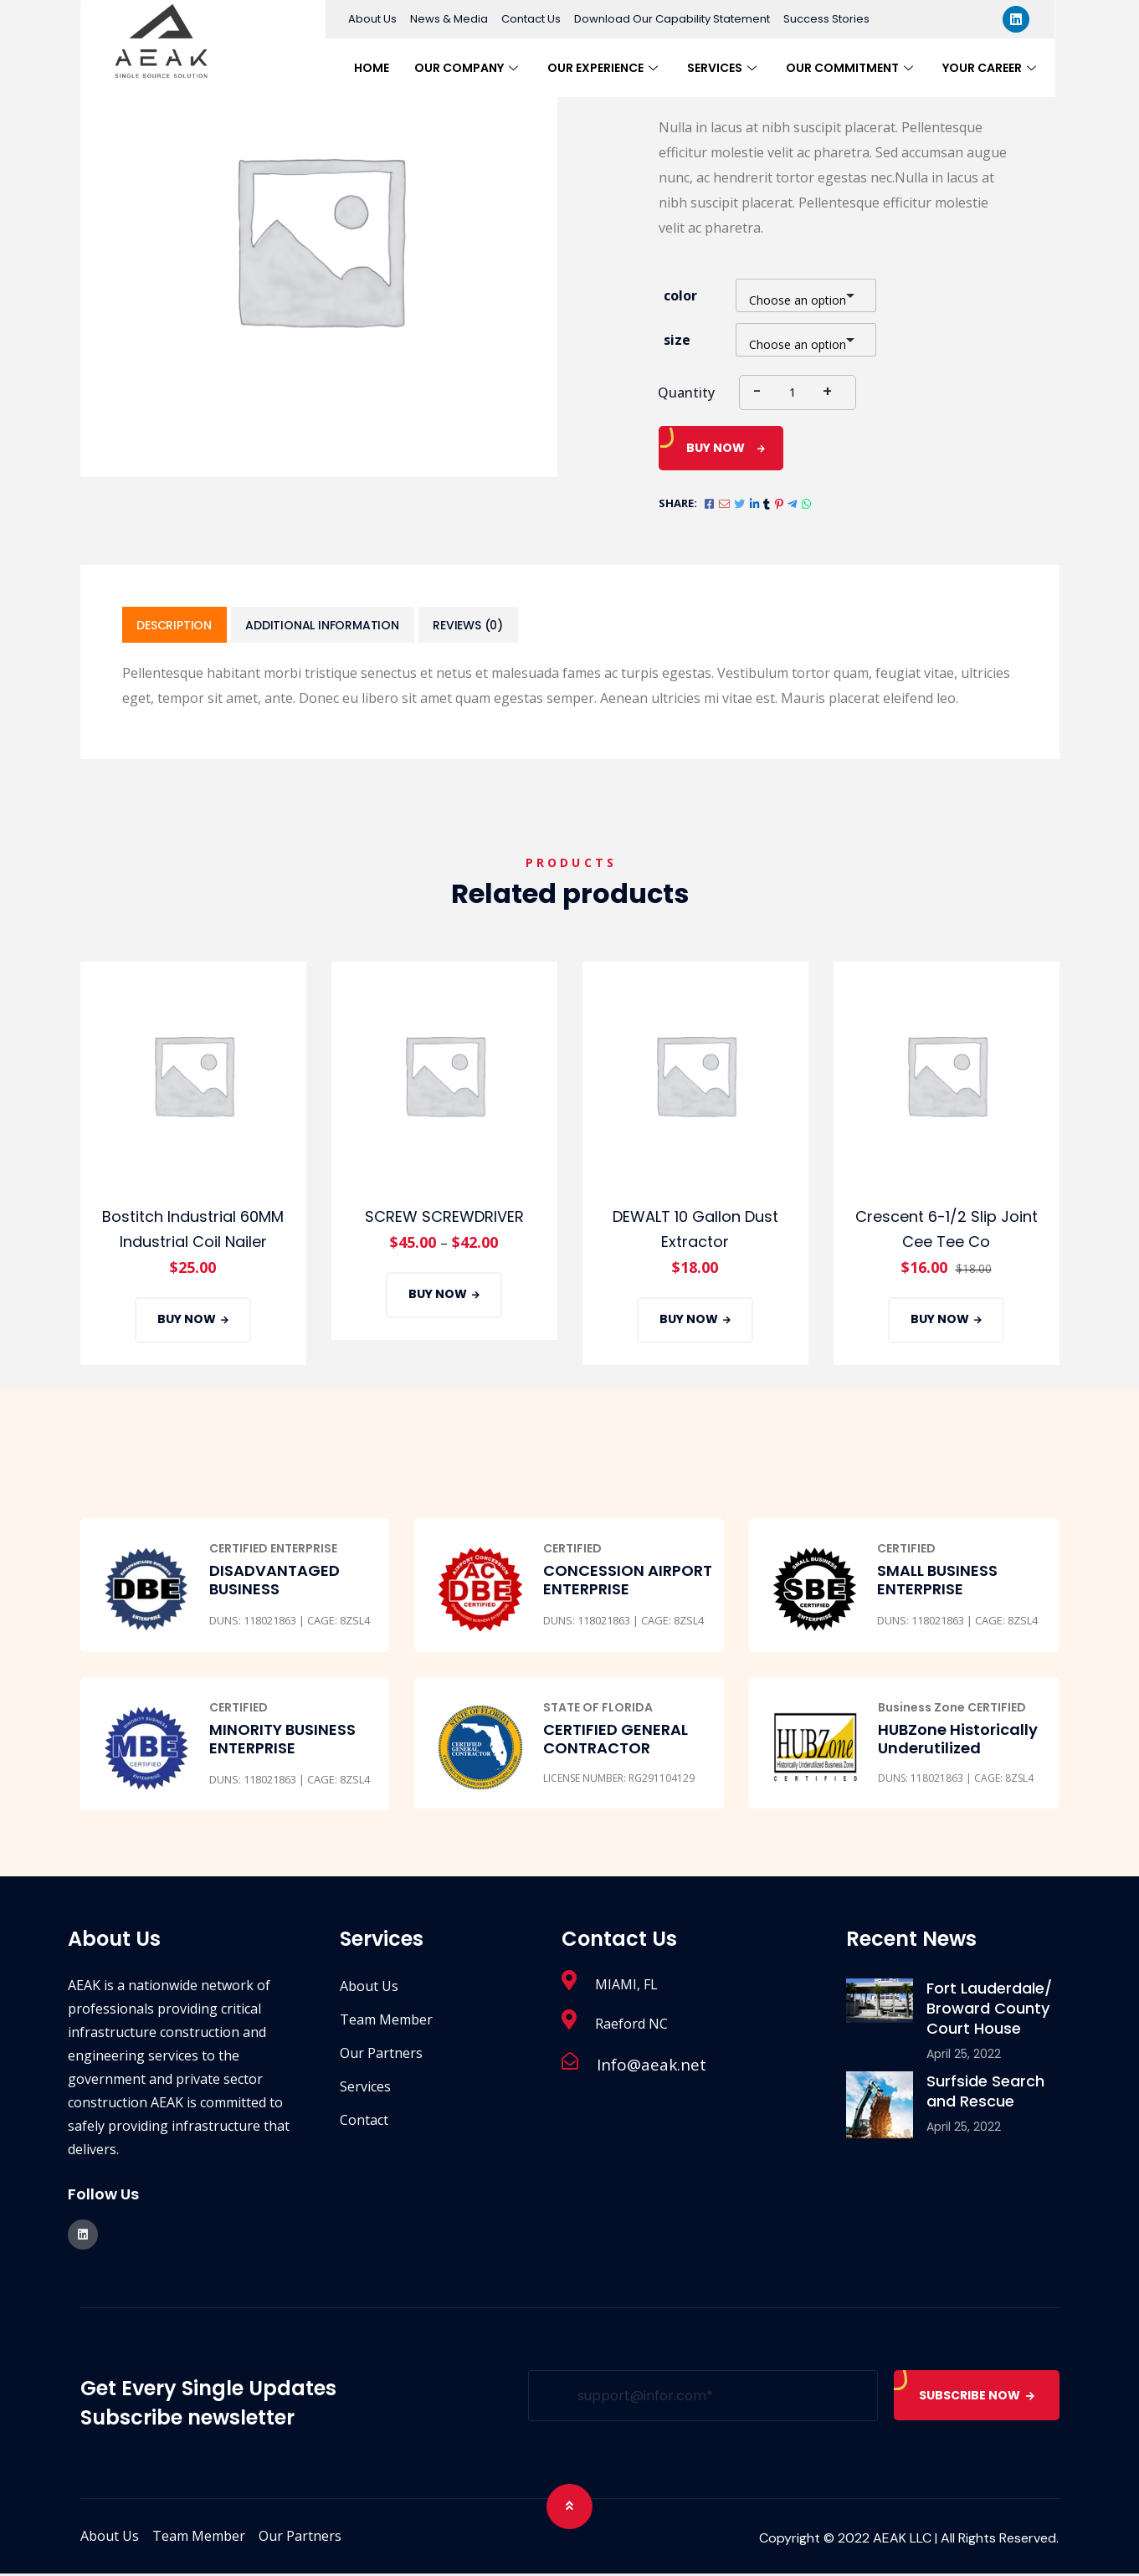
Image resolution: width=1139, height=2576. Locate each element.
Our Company (468, 67)
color (680, 295)
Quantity (686, 392)
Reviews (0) (478, 626)
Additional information (328, 626)
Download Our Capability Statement (672, 19)
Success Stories (826, 19)
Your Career (991, 67)
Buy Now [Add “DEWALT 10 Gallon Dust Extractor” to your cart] (688, 1321)
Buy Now (715, 447)
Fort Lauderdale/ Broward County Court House (989, 2010)
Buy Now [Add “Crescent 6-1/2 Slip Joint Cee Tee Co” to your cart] (940, 1321)
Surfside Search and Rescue (985, 2093)
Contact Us (531, 19)
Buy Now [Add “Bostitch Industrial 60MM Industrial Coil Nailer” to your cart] (186, 1321)
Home (371, 67)
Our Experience (604, 67)
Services (724, 67)
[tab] (176, 626)
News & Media (449, 19)
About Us (372, 19)
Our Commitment (851, 67)
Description (176, 626)
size (677, 340)
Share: (678, 503)
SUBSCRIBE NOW (976, 2397)
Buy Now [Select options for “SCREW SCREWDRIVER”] (437, 1296)
